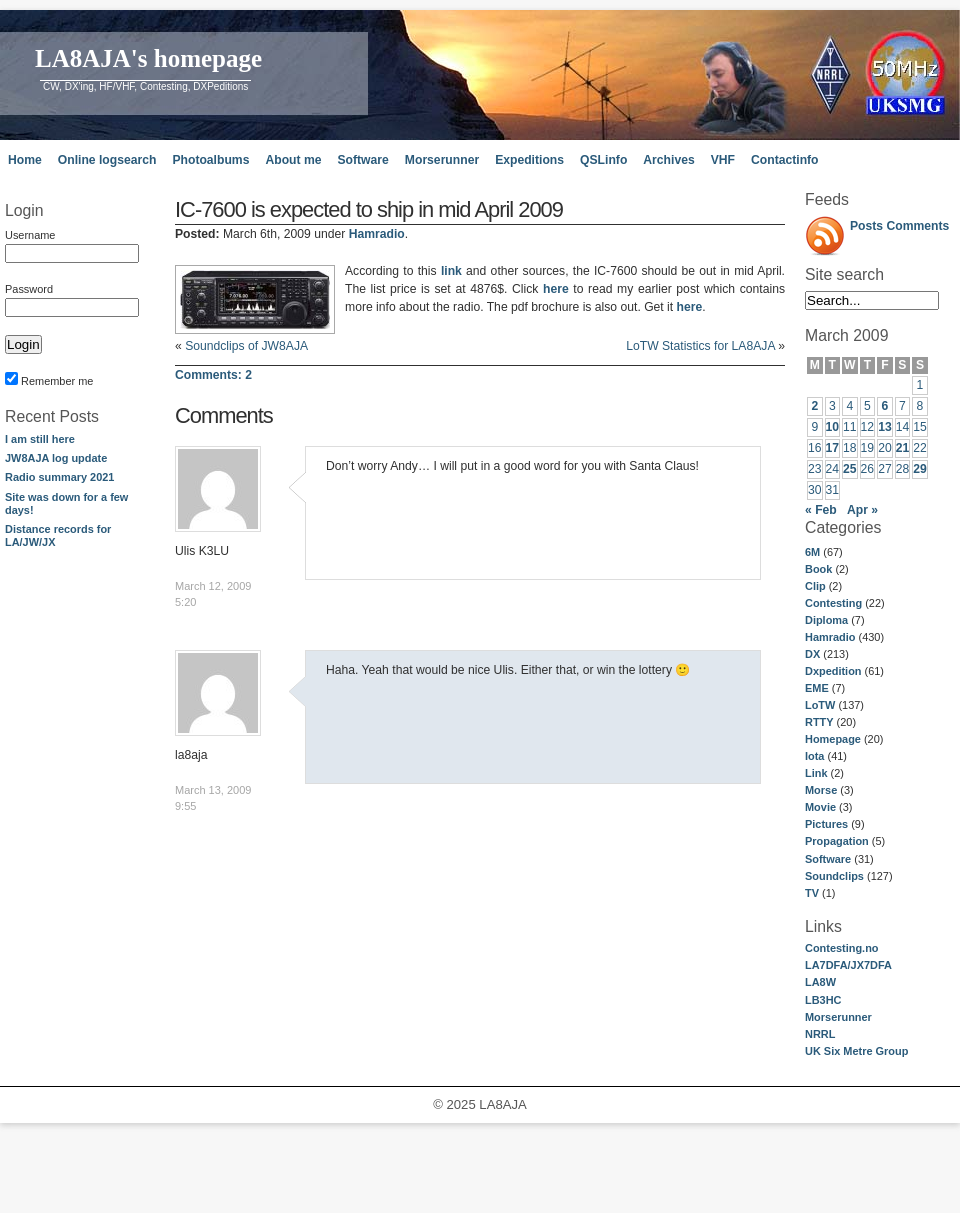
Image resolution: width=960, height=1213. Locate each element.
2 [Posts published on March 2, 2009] (814, 406)
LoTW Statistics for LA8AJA (700, 346)
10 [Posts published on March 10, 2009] (833, 427)
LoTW (820, 705)
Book (818, 569)
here (556, 289)
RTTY (819, 722)
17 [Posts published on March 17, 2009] (833, 448)
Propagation (837, 841)
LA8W (820, 982)
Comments (918, 226)
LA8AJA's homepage (148, 58)
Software (362, 160)
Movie (820, 807)
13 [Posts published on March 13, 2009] (885, 427)
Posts (866, 226)
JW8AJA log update (56, 458)
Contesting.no (842, 948)
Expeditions (529, 160)
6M (812, 552)
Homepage (833, 739)
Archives (668, 160)
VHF (723, 160)
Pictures (826, 824)
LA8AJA (502, 1104)
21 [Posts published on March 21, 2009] (903, 448)
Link (816, 773)
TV (812, 893)
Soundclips (834, 876)
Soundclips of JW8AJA (246, 346)
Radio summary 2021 (59, 477)
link (451, 271)
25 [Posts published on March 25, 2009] (850, 469)
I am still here (40, 439)
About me (293, 160)
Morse (821, 790)
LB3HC (823, 1000)
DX (812, 654)
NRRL (820, 1034)
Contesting (833, 603)
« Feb (821, 510)
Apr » (862, 510)
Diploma (826, 620)
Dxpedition (833, 671)
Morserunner (442, 160)
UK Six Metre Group (856, 1051)
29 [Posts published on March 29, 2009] (920, 469)
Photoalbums (210, 160)
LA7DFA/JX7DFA (848, 965)
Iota (814, 756)
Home (25, 160)
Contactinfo (785, 160)
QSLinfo (603, 160)
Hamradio (830, 637)
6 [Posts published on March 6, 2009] (885, 406)
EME (817, 688)
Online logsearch (107, 160)
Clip (815, 586)
